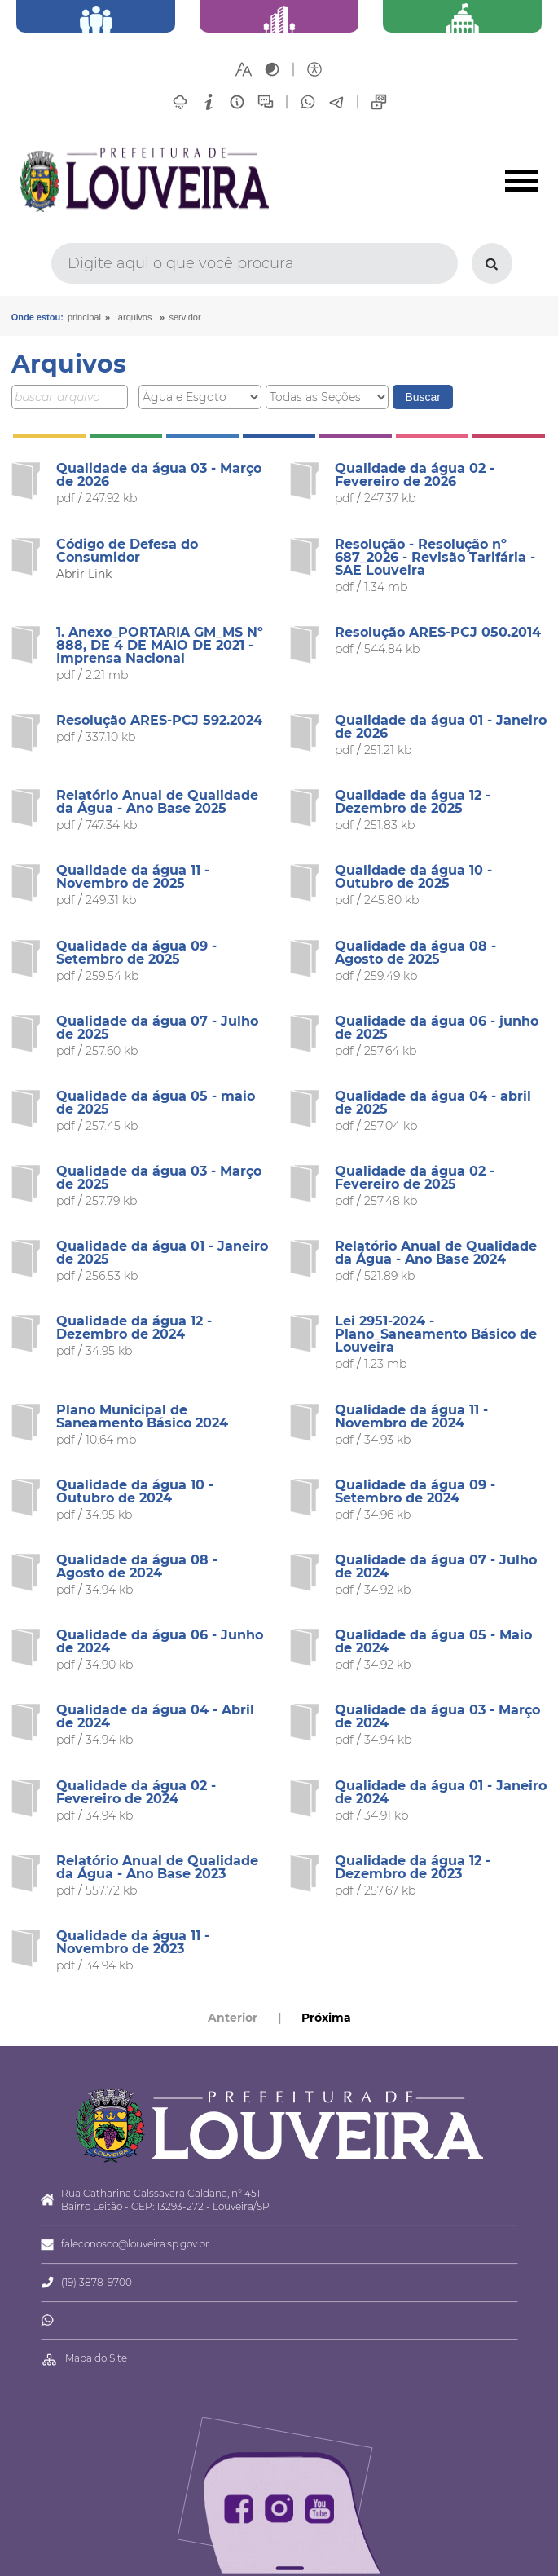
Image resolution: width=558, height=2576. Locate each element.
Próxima (326, 2017)
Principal (84, 317)
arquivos (135, 317)
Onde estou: (37, 317)
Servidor (184, 317)
